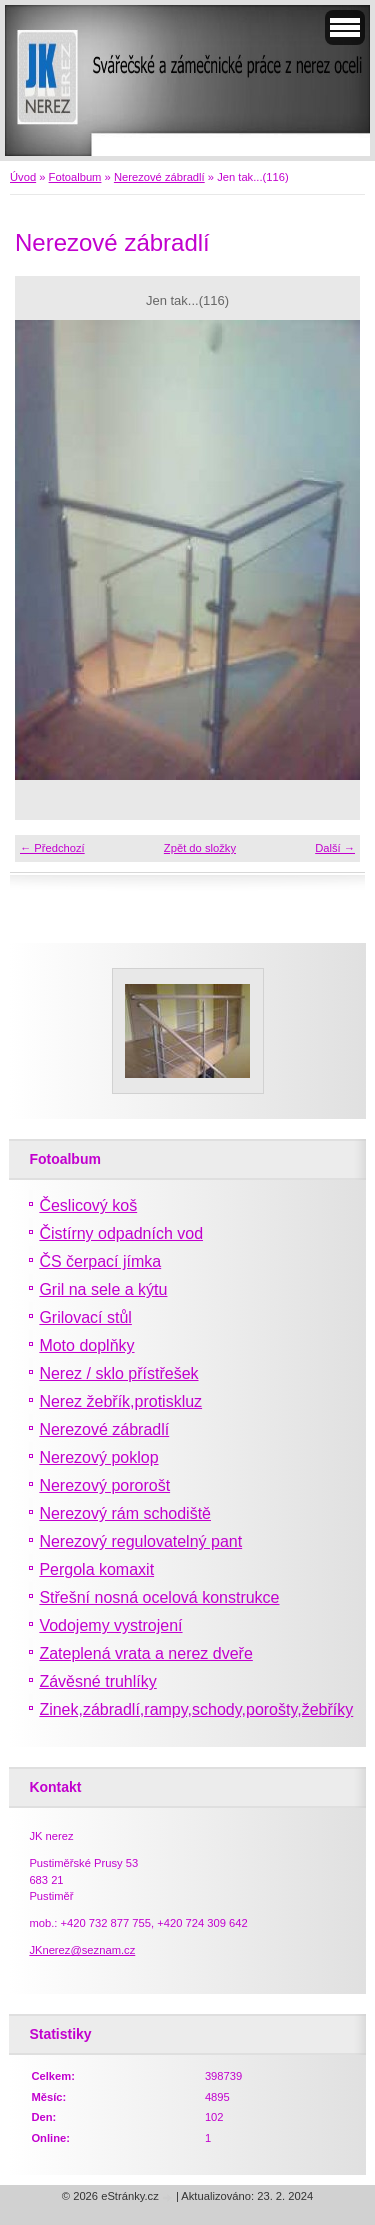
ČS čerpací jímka (100, 1261)
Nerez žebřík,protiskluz (120, 1401)
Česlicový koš (88, 1205)
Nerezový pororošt (104, 1485)
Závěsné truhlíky (97, 1681)
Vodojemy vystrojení (110, 1625)
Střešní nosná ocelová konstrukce (159, 1597)
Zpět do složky (200, 848)
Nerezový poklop (98, 1457)
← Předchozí (52, 848)
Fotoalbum (75, 177)
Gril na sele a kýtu (103, 1289)
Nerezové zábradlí (159, 177)
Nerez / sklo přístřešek (118, 1373)
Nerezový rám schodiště (125, 1513)
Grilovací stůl (85, 1317)
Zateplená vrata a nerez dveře (145, 1653)
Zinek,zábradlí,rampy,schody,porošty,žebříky (196, 1709)
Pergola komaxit (96, 1569)
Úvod (23, 177)
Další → (335, 848)
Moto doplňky (86, 1345)
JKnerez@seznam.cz (82, 1950)
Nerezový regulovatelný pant (140, 1541)
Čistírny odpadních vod (121, 1233)
